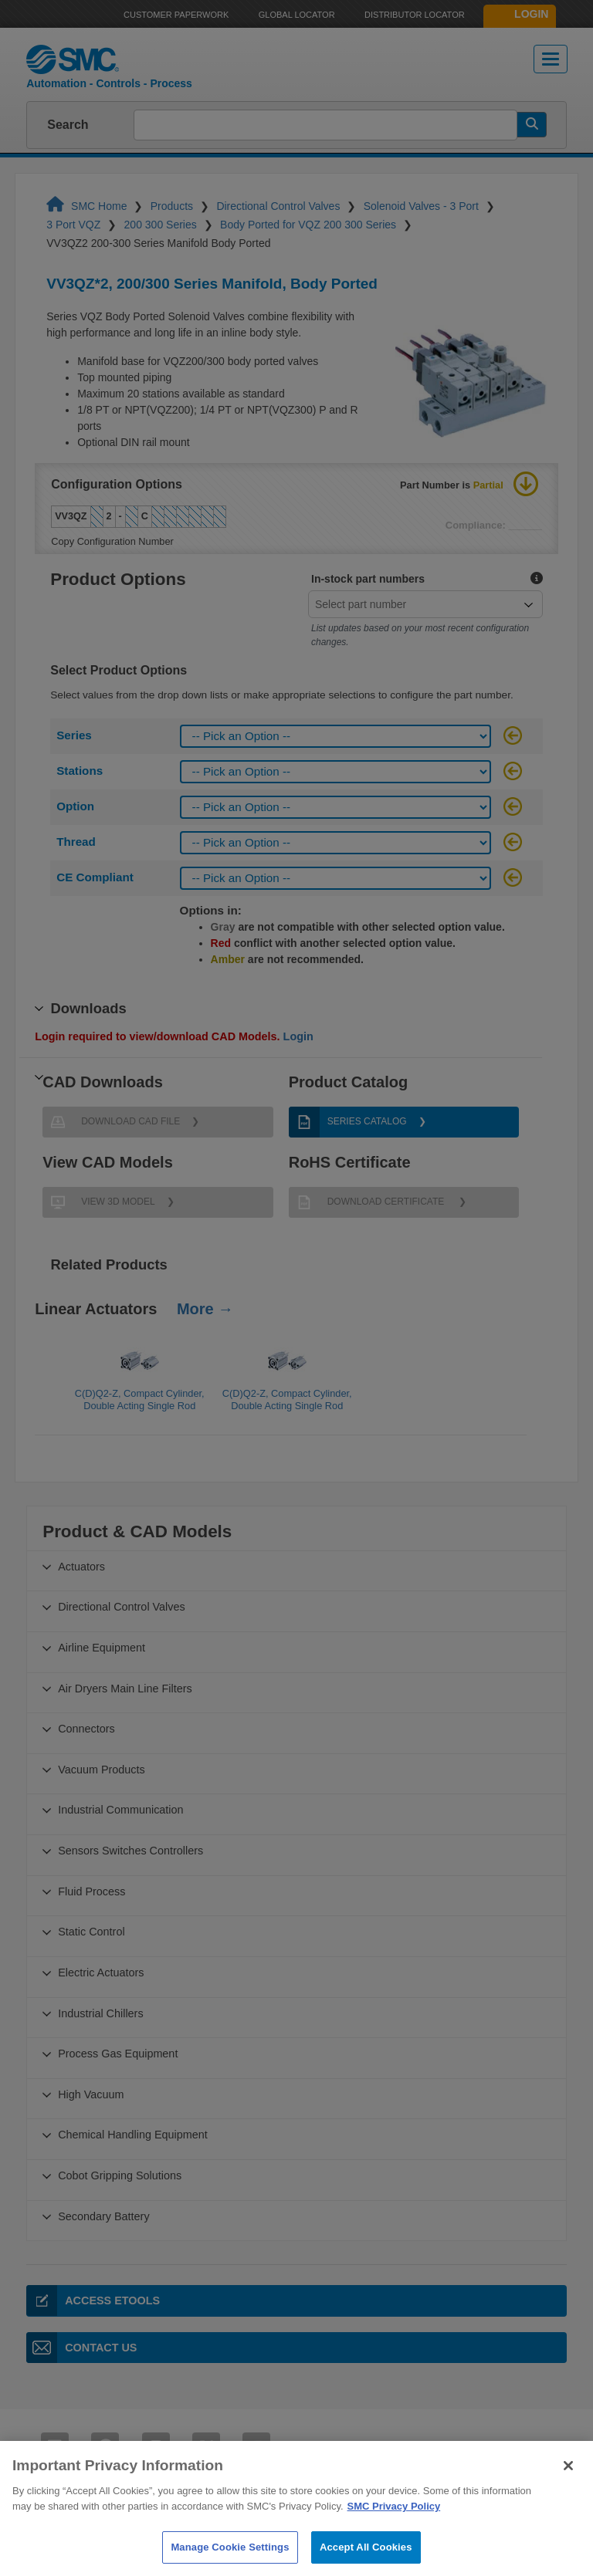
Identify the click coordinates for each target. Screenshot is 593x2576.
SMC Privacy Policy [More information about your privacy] (394, 2524)
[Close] (568, 2485)
